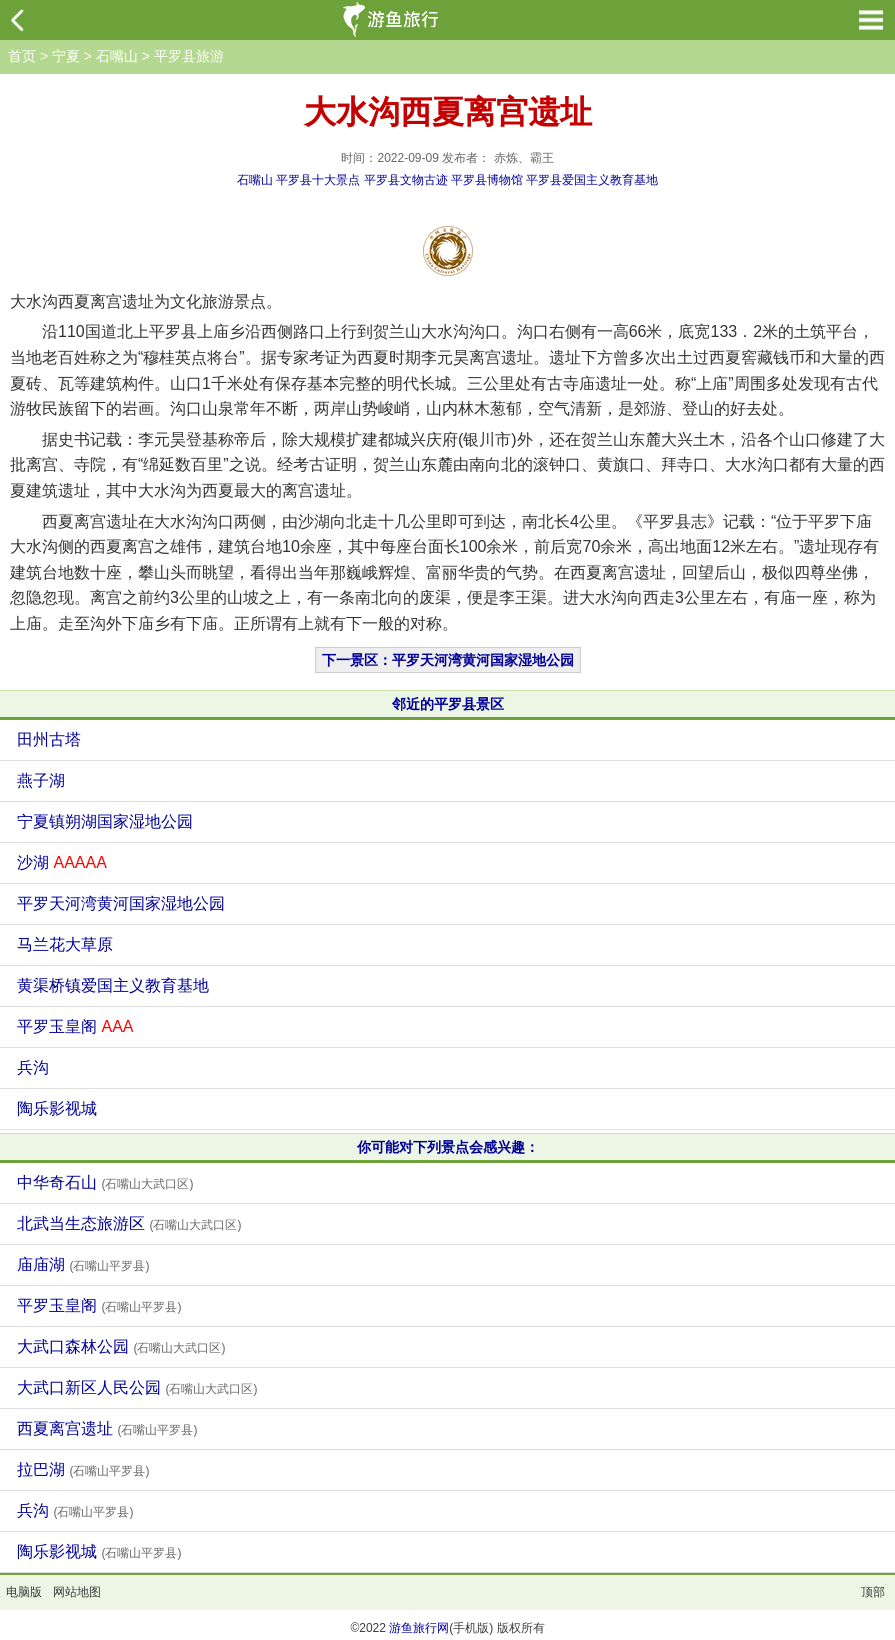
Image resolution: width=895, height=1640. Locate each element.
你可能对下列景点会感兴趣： (448, 1147)
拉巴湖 (83, 1469)
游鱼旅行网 (419, 1628)
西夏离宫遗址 (107, 1428)
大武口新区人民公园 (137, 1387)
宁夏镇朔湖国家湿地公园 (105, 821)
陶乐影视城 (57, 1108)
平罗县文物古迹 (406, 180)
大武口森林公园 (121, 1346)
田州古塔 (49, 739)
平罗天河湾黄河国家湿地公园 (121, 903)
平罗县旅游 (189, 56)
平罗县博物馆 (487, 180)
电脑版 (24, 1592)
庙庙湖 (83, 1264)
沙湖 (62, 862)
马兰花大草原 (65, 944)
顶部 (873, 1592)
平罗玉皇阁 (75, 1026)
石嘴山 (117, 56)
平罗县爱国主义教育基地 (592, 180)
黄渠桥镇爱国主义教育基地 (113, 985)
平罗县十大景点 (318, 180)
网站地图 (77, 1592)
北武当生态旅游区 (129, 1223)
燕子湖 (41, 780)
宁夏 (66, 56)
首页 (22, 56)
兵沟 (33, 1067)
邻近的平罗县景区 (448, 704)
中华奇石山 (105, 1182)
